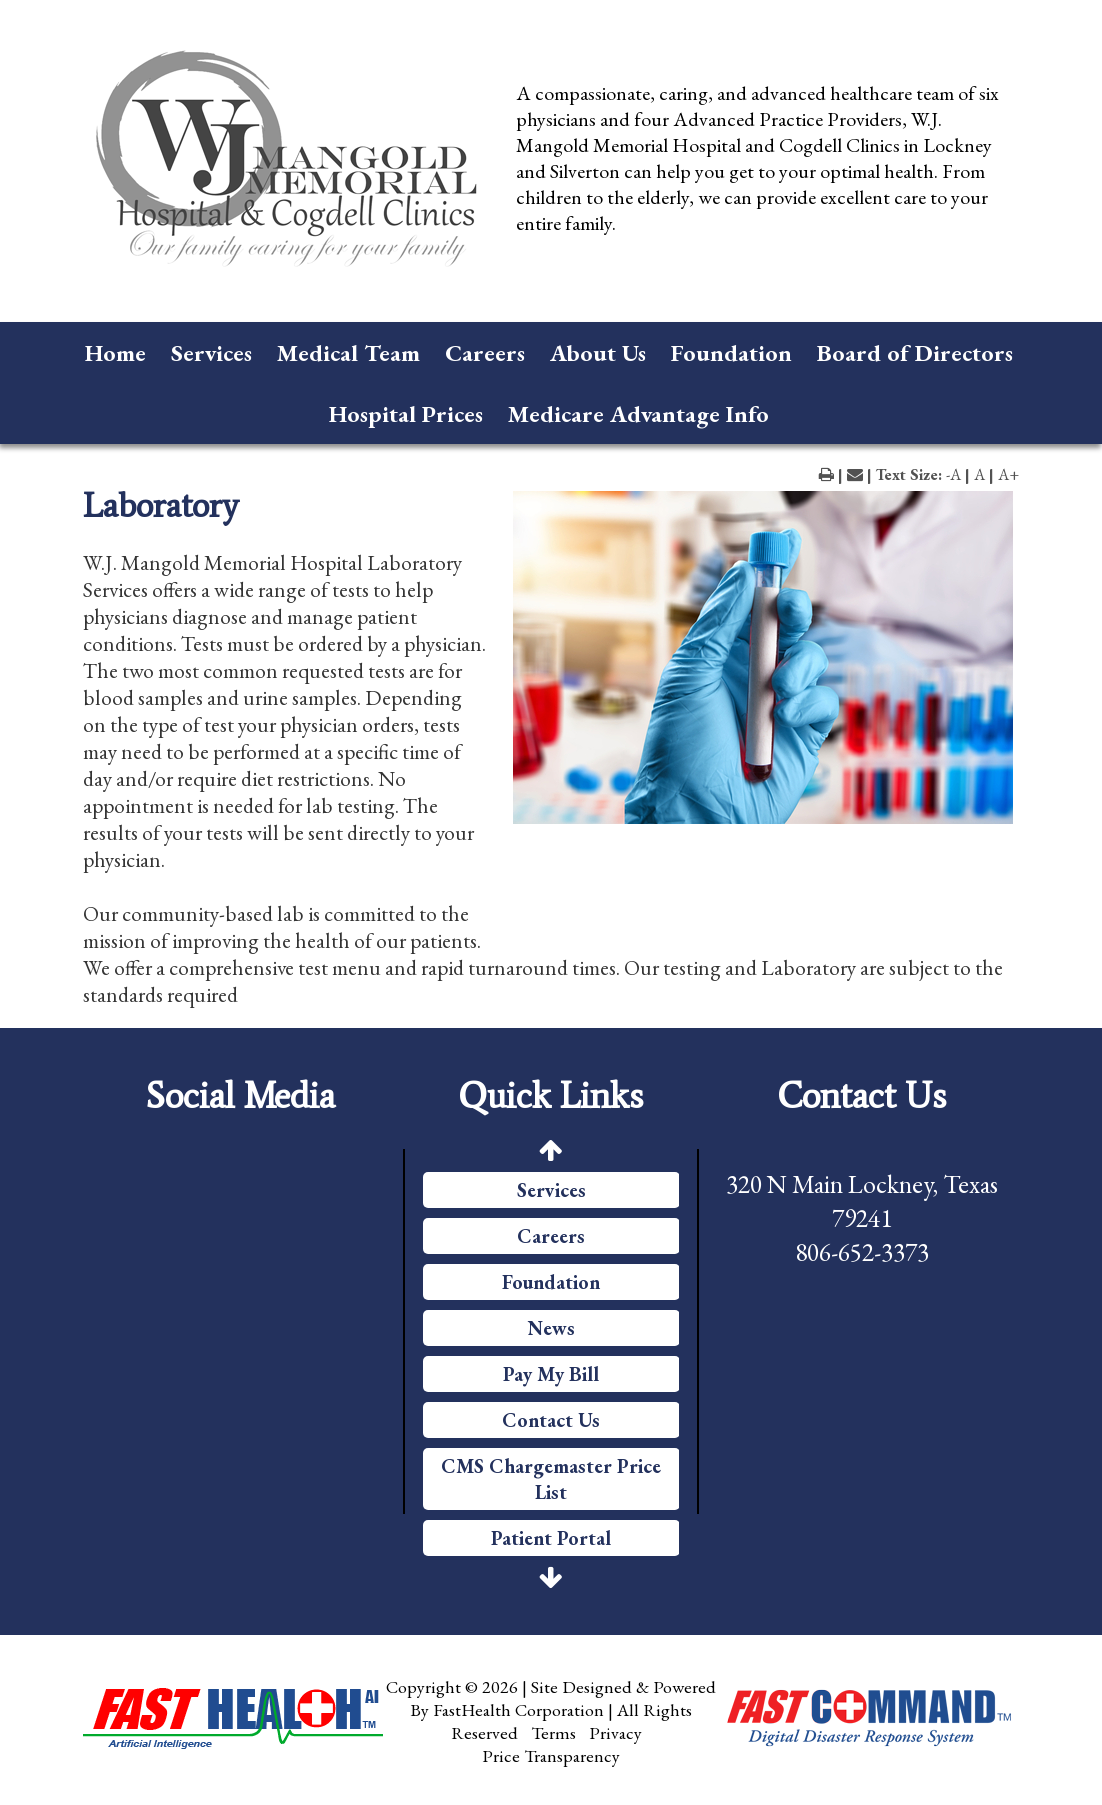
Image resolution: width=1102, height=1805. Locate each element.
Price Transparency (551, 1755)
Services (211, 352)
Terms (553, 1732)
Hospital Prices (406, 413)
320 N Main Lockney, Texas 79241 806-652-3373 (862, 1218)
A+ (1008, 474)
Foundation (731, 352)
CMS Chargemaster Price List (551, 1479)
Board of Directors (915, 352)
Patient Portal (551, 1538)
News (551, 1328)
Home (115, 352)
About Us (598, 352)
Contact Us (551, 1420)
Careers (485, 352)
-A (953, 474)
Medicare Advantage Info (638, 413)
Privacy (615, 1732)
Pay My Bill (551, 1374)
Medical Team (348, 352)
